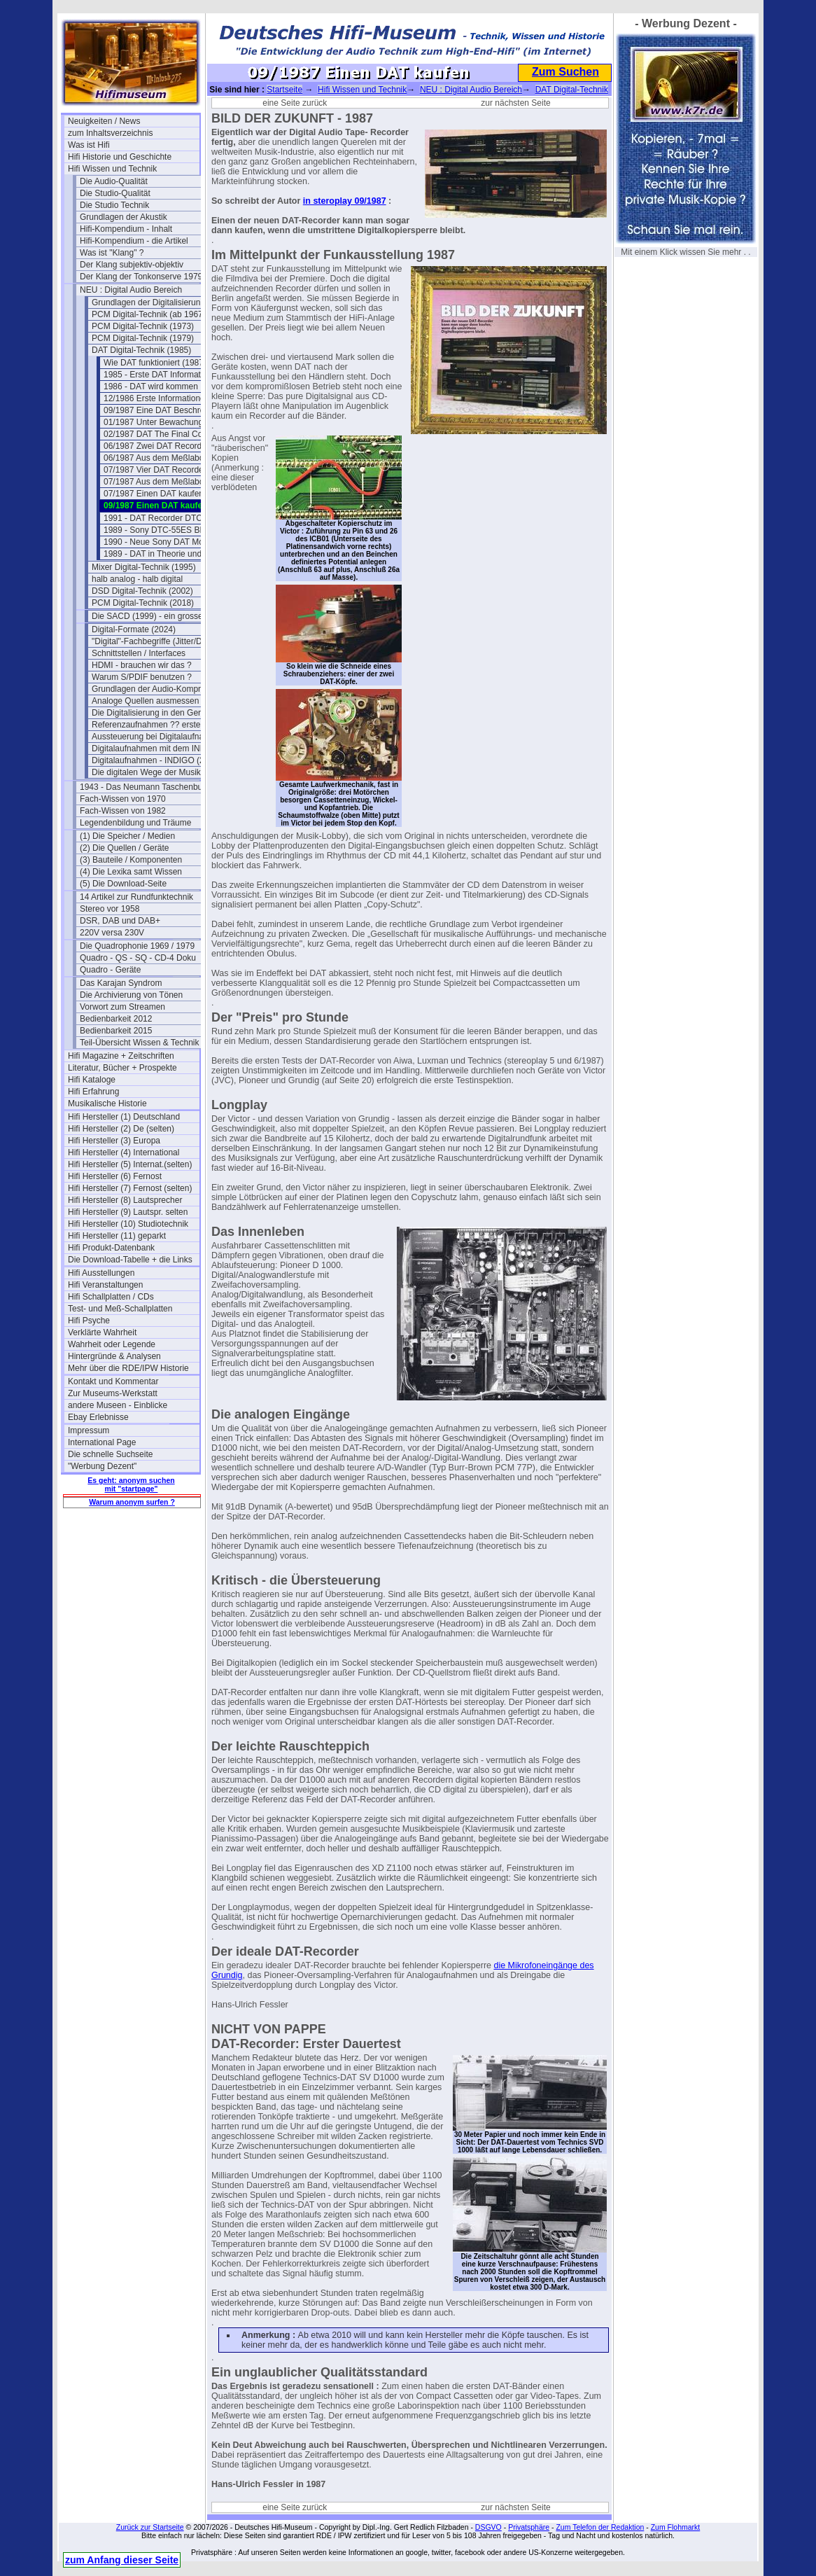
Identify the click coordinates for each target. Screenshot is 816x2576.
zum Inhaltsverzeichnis (110, 133)
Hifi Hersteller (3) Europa (114, 1141)
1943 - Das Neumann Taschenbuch (145, 787)
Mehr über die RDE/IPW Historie (128, 1368)
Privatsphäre (528, 2527)
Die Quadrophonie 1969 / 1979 (137, 946)
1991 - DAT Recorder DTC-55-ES (166, 518)
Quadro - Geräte (110, 970)
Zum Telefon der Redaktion (600, 2527)
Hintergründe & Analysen (114, 1356)
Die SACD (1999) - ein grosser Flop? (157, 616)
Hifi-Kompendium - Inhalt (126, 229)
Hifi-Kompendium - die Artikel (134, 241)
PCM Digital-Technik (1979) (143, 338)
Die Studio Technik (114, 205)
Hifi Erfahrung (93, 1091)
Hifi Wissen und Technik (112, 169)
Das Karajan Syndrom (121, 983)
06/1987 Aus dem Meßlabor (155, 458)
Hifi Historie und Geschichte (119, 157)
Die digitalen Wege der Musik (146, 772)
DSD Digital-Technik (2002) (142, 591)
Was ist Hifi (89, 145)
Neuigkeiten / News (104, 121)
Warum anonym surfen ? (132, 1502)
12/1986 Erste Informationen (156, 398)
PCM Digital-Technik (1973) (143, 326)
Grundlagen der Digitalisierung (148, 302)
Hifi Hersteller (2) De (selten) (121, 1129)
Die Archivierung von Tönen (131, 995)
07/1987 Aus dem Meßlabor (155, 482)
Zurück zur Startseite (150, 2527)
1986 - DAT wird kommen (151, 386)
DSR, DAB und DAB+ (120, 921)
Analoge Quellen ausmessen (145, 701)
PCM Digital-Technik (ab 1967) (149, 314)
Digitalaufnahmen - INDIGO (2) (149, 760)
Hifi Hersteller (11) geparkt (117, 1236)
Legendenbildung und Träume (135, 823)
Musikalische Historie (107, 1103)
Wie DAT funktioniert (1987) (155, 363)
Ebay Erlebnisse (98, 1417)
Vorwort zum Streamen (122, 1007)
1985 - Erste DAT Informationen (162, 375)
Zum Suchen (565, 72)
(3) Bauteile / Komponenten (131, 860)
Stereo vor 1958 (109, 909)
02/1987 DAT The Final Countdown (169, 434)
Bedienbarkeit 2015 (116, 1031)
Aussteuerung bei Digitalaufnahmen (157, 737)
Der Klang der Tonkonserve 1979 (141, 276)
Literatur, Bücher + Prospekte (122, 1068)
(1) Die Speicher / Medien (127, 836)
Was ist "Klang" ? (111, 253)
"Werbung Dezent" (102, 1466)
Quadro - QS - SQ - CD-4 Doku (138, 958)
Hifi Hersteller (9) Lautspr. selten (128, 1212)
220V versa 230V (112, 933)
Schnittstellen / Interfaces (138, 653)
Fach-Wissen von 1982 (123, 811)
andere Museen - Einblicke (117, 1405)
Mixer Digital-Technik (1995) (144, 567)
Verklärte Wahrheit (102, 1332)
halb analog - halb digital (137, 579)
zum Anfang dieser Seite (121, 2559)
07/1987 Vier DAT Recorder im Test (169, 470)
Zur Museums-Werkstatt (112, 1393)
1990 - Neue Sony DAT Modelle (162, 542)
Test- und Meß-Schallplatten (120, 1309)
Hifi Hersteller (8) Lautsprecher (125, 1200)
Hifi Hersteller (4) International (123, 1152)
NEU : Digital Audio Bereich (131, 290)
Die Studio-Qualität (115, 193)
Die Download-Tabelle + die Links (130, 1260)
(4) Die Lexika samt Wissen (131, 872)
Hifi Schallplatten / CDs (111, 1297)
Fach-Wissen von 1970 (123, 799)
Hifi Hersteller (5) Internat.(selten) (130, 1164)
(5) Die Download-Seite (123, 884)
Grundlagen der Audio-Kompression (157, 689)
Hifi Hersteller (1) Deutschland (124, 1117)
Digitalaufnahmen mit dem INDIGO (156, 748)
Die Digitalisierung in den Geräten (154, 713)
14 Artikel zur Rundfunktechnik (136, 897)
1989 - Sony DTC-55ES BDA (157, 530)
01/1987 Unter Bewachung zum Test (169, 422)
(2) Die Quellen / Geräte (124, 848)
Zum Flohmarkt (676, 2527)
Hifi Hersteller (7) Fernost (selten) (130, 1188)
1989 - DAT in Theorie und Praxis (165, 554)
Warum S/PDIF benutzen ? (142, 677)
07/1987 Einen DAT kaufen (154, 494)
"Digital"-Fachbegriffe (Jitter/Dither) (156, 641)
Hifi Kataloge (91, 1080)
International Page (102, 1442)
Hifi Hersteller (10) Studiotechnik (128, 1224)
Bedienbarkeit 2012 (116, 1019)
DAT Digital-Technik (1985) (141, 350)
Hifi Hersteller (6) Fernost (115, 1176)
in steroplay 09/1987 (344, 201)
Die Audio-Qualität (114, 181)
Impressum (88, 1430)
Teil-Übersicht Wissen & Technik (139, 1042)
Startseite (284, 90)
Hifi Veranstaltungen (105, 1285)
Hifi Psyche (89, 1320)
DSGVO (488, 2527)
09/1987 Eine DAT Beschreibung (164, 410)
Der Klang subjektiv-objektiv (131, 265)
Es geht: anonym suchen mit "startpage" (130, 1484)
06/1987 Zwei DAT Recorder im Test (169, 446)
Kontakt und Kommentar (113, 1381)
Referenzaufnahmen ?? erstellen (152, 725)
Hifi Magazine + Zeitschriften (121, 1056)
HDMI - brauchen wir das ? (142, 665)
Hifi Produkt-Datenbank (111, 1248)
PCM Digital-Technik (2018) (143, 603)
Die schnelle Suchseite (110, 1454)
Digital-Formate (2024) (134, 629)
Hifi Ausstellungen (101, 1273)
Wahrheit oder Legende (111, 1344)
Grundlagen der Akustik (123, 217)
